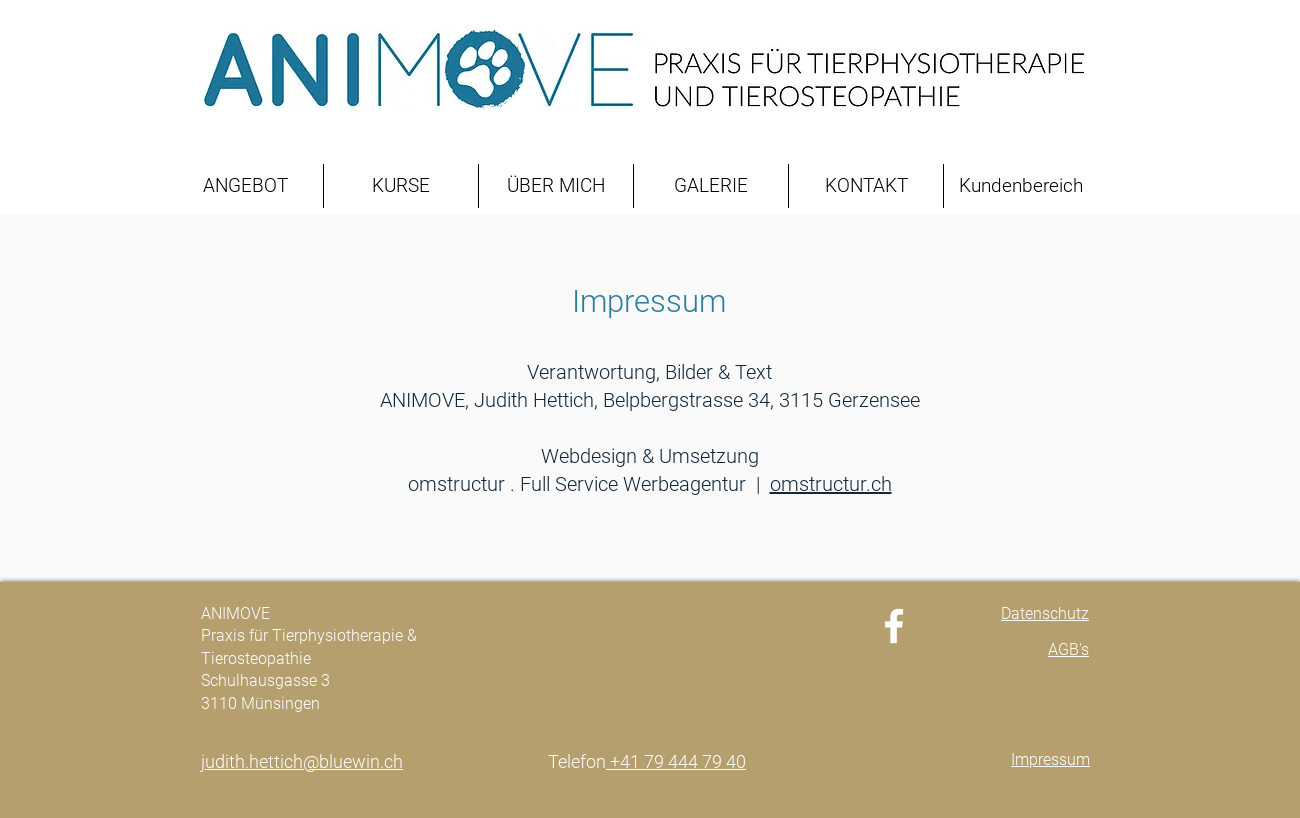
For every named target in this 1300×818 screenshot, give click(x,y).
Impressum (649, 301)
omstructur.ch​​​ (831, 484)
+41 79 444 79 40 (676, 761)
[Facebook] (894, 626)
